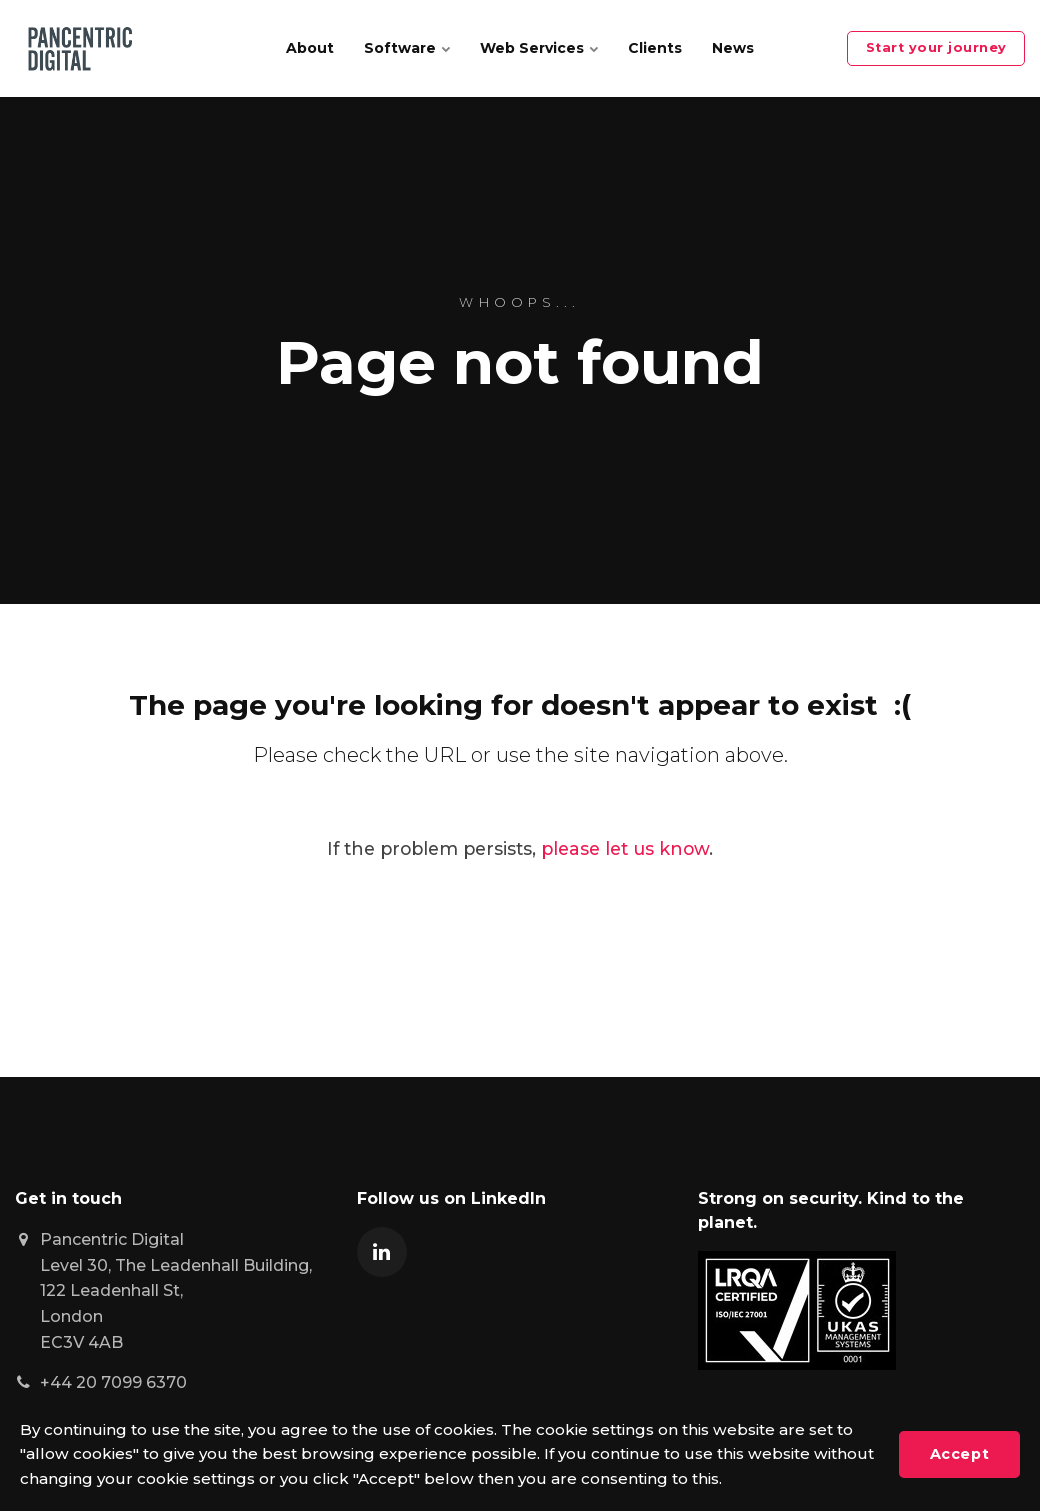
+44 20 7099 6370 (113, 1382)
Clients (655, 48)
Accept (959, 1454)
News (733, 48)
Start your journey (936, 47)
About (310, 48)
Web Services (539, 48)
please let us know (625, 848)
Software (407, 48)
